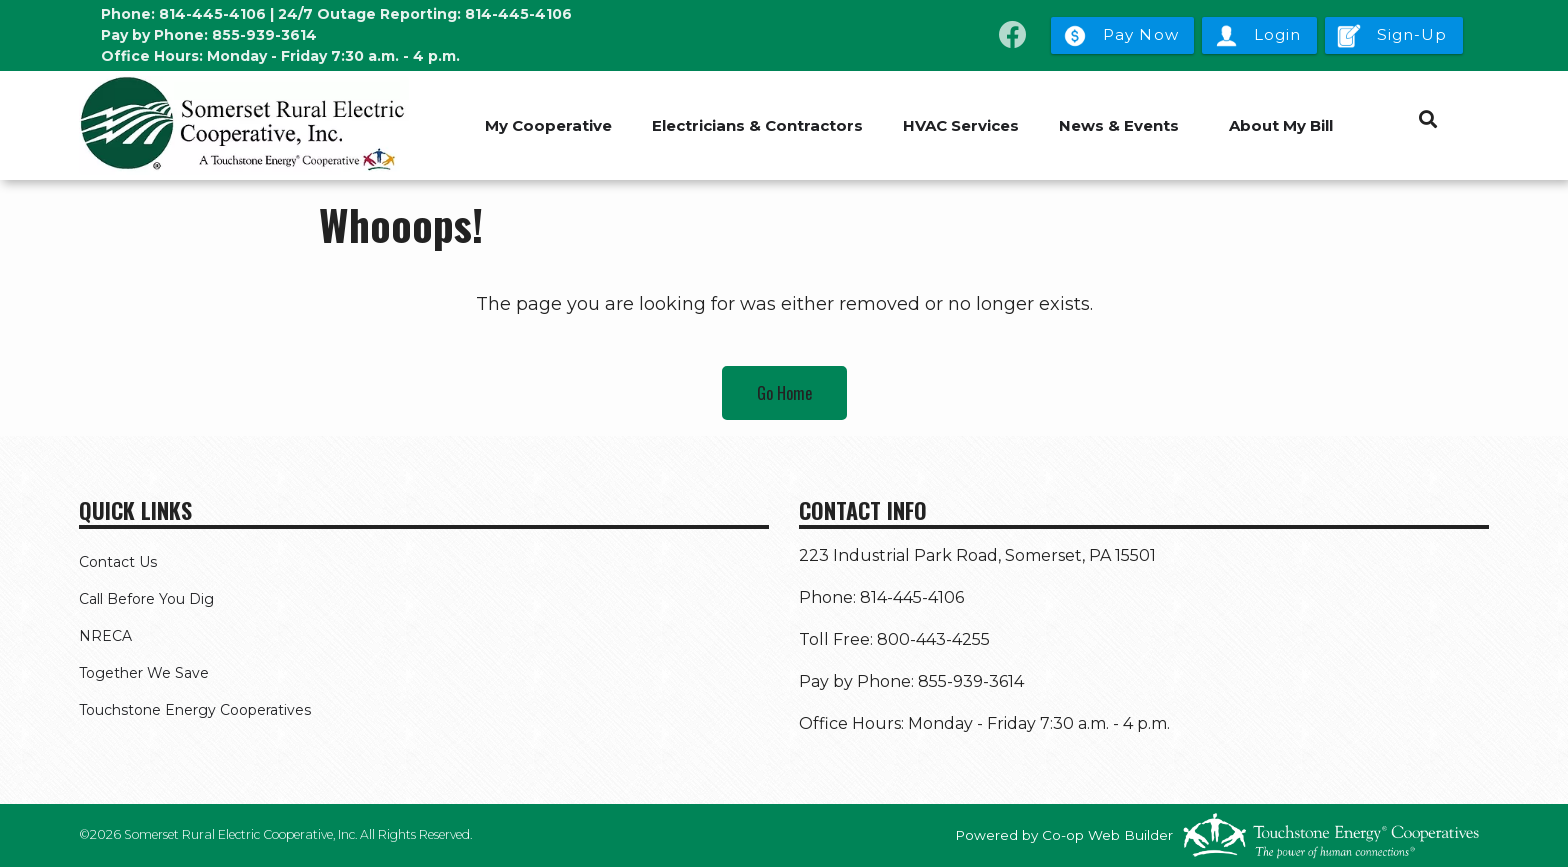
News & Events (1119, 125)
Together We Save (144, 673)
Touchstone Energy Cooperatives (195, 710)
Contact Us (118, 562)
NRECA (105, 636)
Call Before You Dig (146, 599)
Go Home (784, 393)
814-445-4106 (212, 14)
